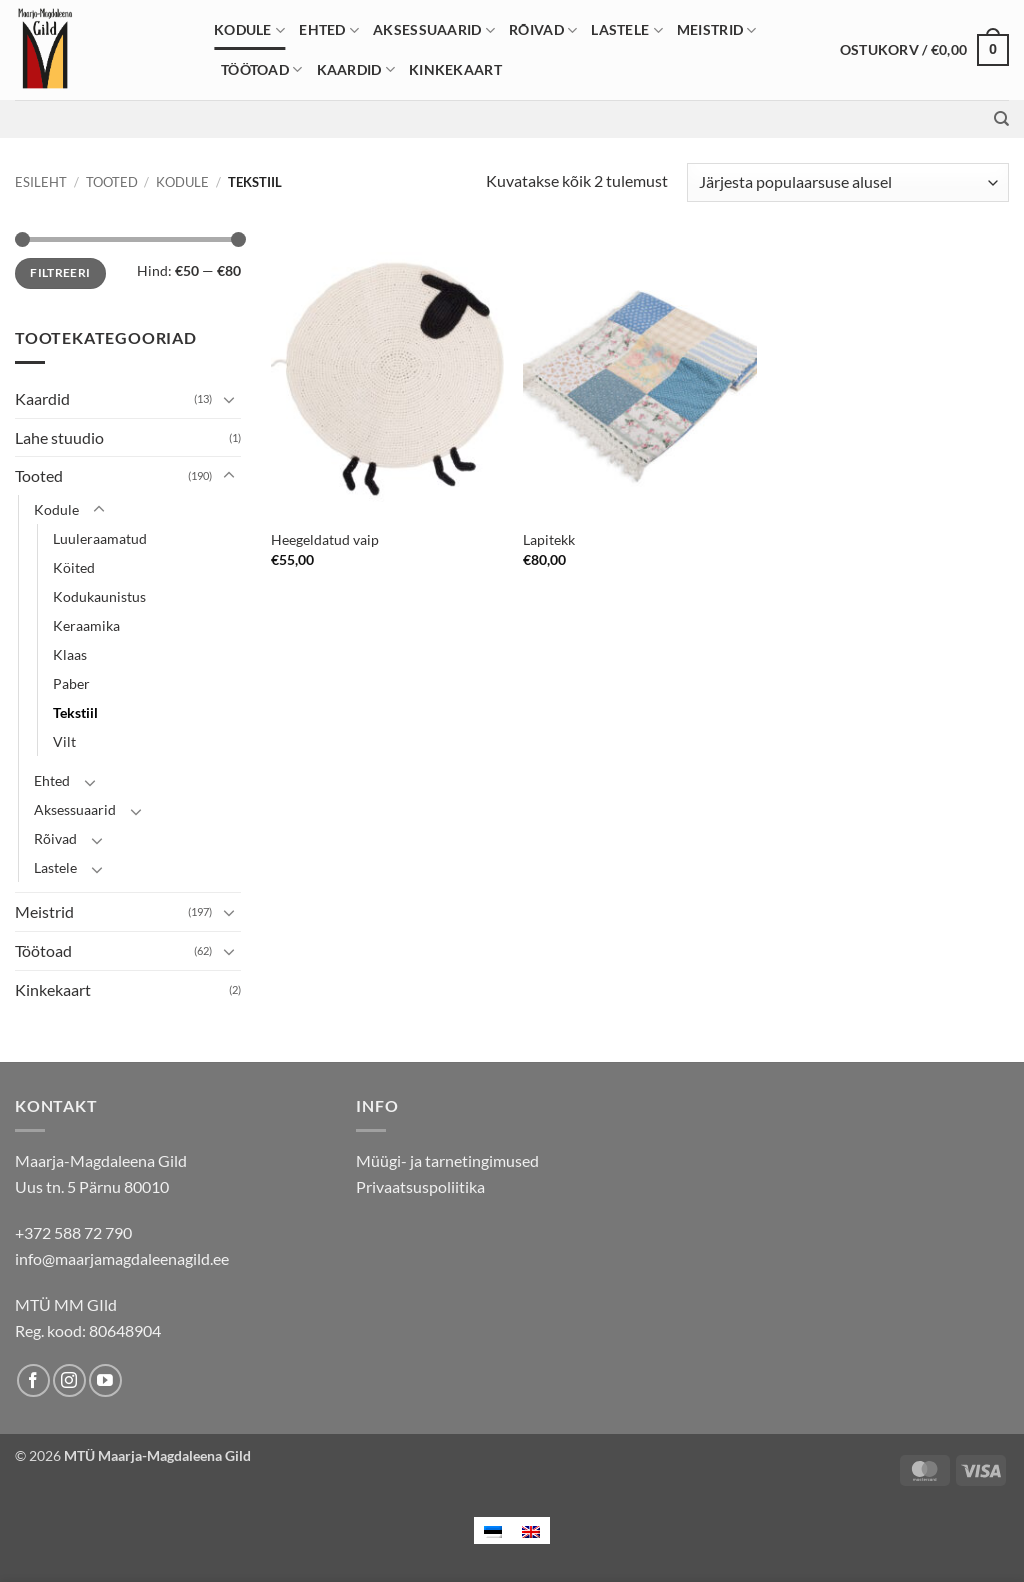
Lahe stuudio (59, 437)
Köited (74, 567)
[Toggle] (229, 399)
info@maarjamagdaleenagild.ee (122, 1258)
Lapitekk (549, 539)
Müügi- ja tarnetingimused (447, 1160)
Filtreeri (60, 272)
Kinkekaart (455, 69)
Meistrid (717, 30)
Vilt (64, 741)
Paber (71, 683)
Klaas (70, 654)
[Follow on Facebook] (33, 1380)
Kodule (249, 30)
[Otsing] (1001, 119)
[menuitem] (493, 1530)
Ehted (329, 30)
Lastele (627, 30)
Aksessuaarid (434, 30)
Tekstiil (75, 712)
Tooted (112, 182)
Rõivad (543, 30)
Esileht (41, 182)
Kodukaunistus (99, 596)
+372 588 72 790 (73, 1232)
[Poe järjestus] (848, 182)
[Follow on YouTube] (105, 1380)
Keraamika (86, 625)
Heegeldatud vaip (325, 539)
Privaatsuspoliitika (420, 1186)
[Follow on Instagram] (69, 1380)
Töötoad (262, 69)
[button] (924, 50)
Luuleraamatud (100, 538)
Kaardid (356, 69)
